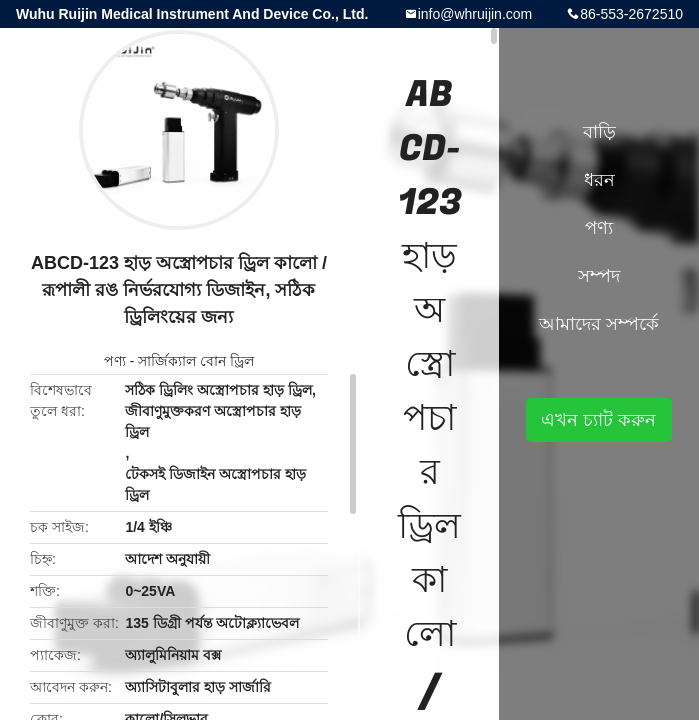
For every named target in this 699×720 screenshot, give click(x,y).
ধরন (599, 180)
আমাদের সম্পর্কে (599, 324)
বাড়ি (599, 132)
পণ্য (115, 361)
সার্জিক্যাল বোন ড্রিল (196, 361)
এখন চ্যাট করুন (598, 420)
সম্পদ (599, 276)
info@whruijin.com (475, 14)
